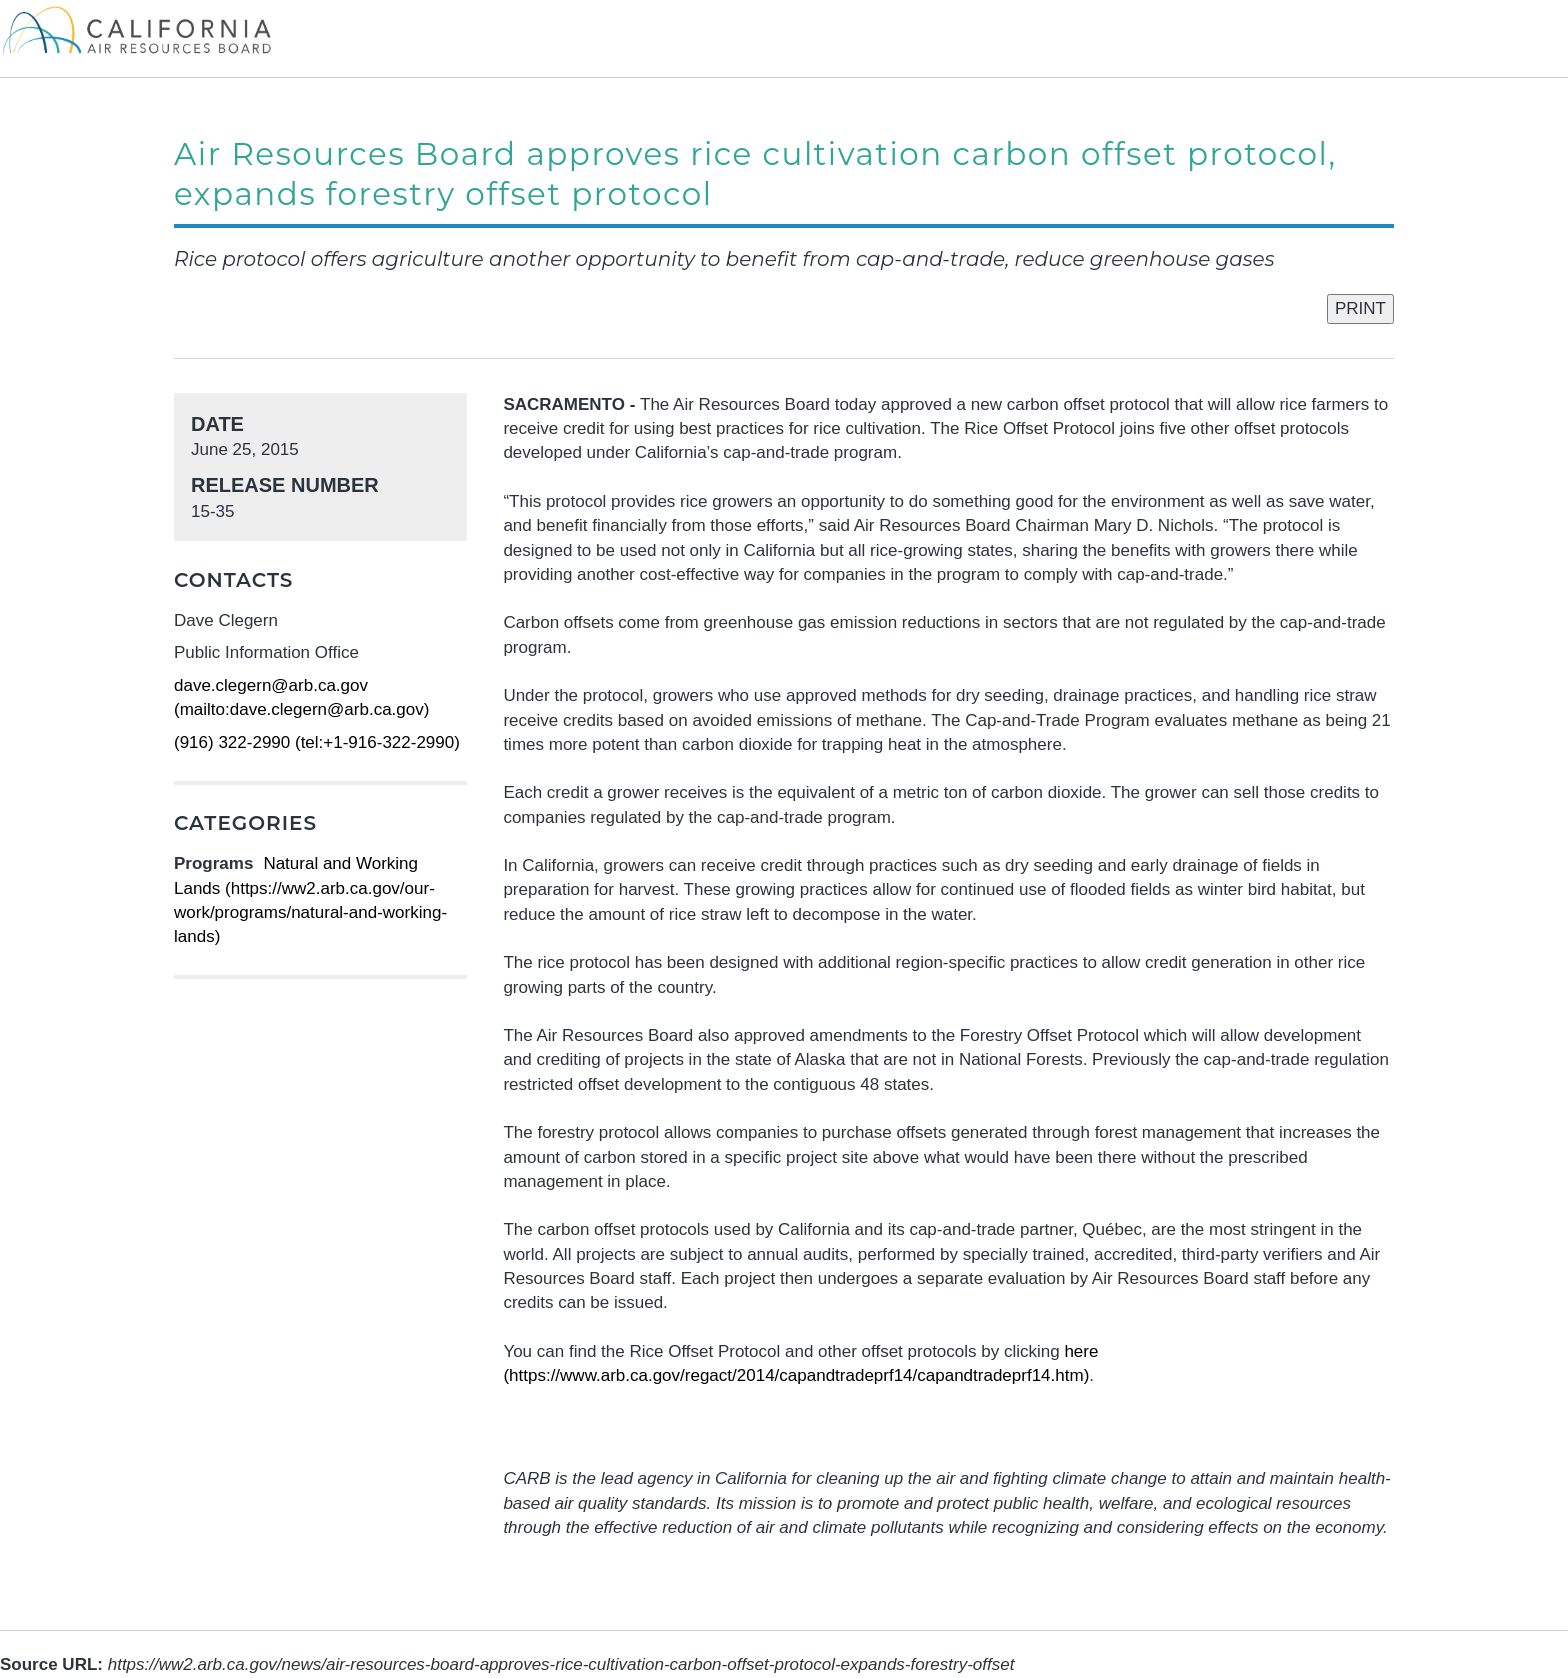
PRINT (1360, 308)
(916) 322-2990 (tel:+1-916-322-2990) (317, 742)
